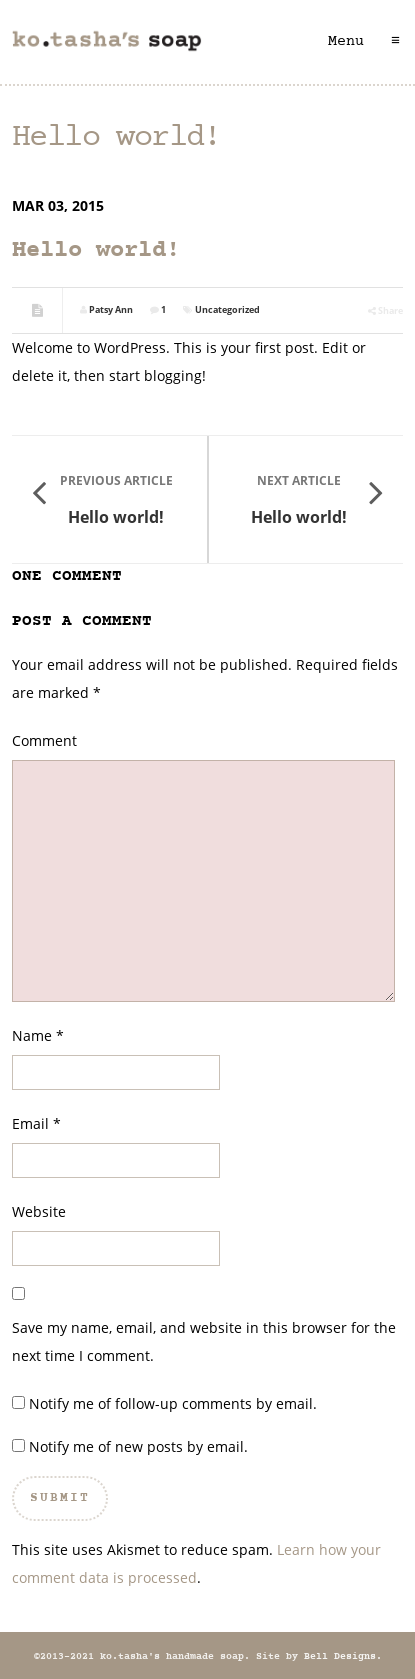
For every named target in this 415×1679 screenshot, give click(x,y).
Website (39, 1211)
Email (30, 1123)
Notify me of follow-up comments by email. (173, 1403)
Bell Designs (340, 1657)
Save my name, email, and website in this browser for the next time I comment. (204, 1341)
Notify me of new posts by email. (138, 1446)
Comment (44, 740)
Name (32, 1035)
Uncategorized (227, 309)
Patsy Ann (111, 309)
